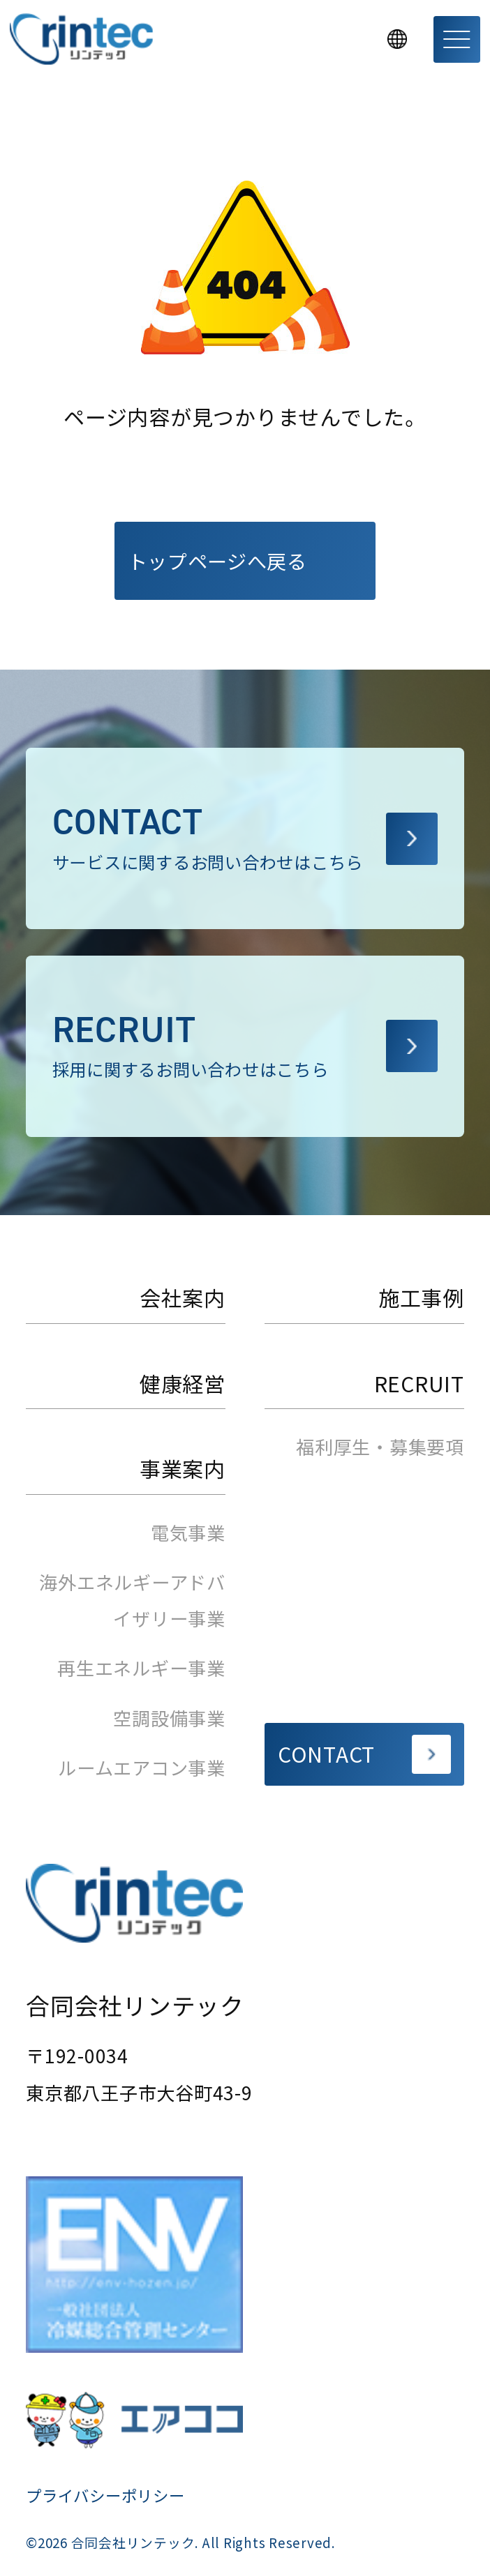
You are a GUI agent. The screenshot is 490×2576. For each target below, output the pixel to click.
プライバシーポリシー (105, 2495)
